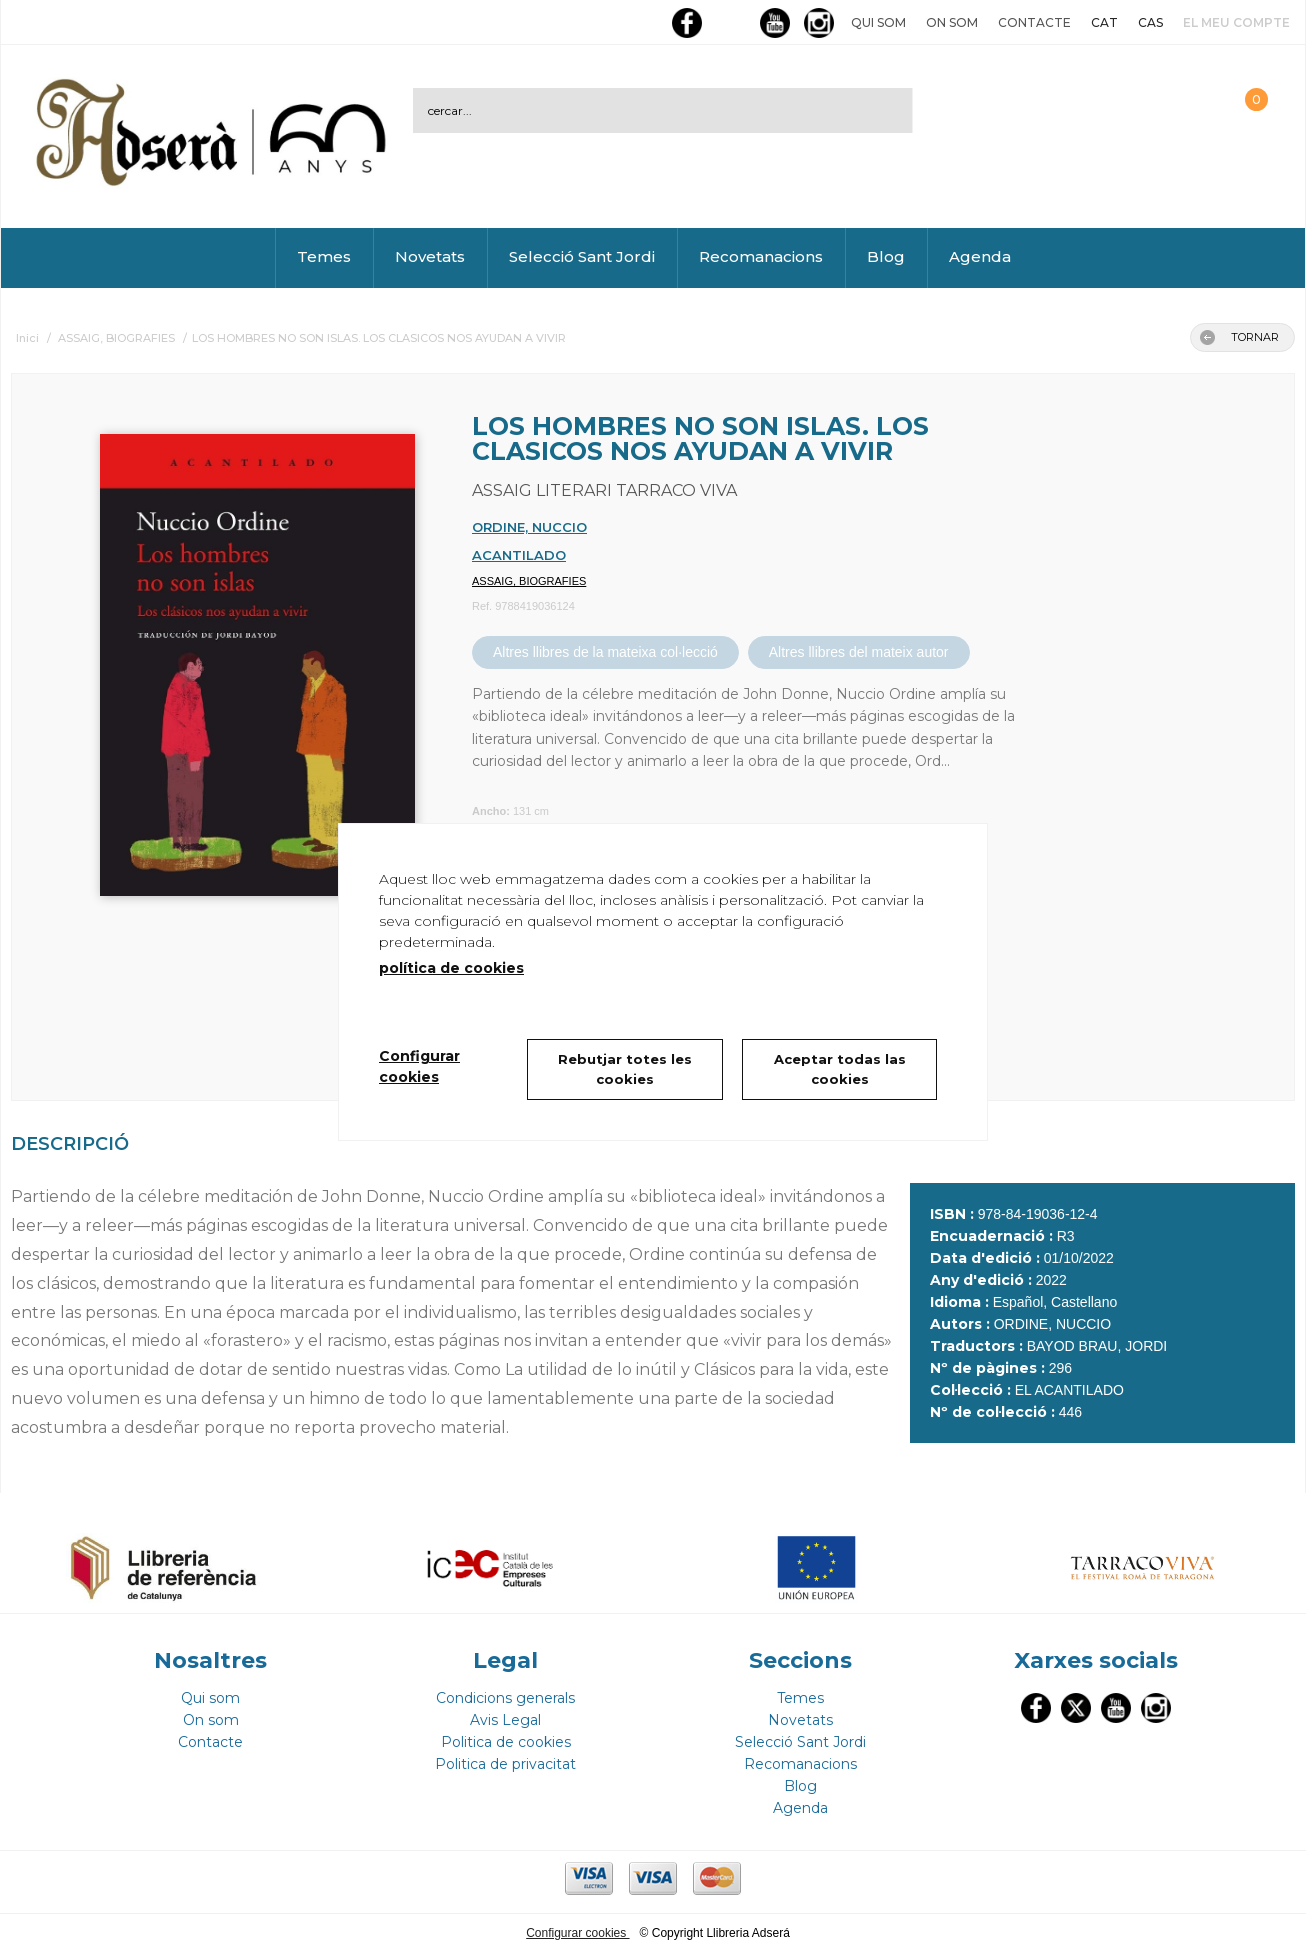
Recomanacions (761, 256)
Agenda (980, 256)
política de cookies (451, 968)
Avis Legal (505, 1712)
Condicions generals (505, 1690)
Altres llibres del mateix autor (859, 652)
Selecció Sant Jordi (582, 256)
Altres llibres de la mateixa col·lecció (605, 652)
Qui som (878, 22)
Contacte (1034, 22)
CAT (1104, 22)
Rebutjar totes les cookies (625, 1069)
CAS (1150, 22)
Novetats (430, 256)
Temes (324, 256)
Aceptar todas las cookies (840, 1069)
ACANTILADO (519, 555)
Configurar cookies (577, 1925)
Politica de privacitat (505, 1756)
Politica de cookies (506, 1734)
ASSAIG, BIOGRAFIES (529, 581)
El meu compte (1236, 22)
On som (952, 22)
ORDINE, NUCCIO (529, 527)
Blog (886, 256)
